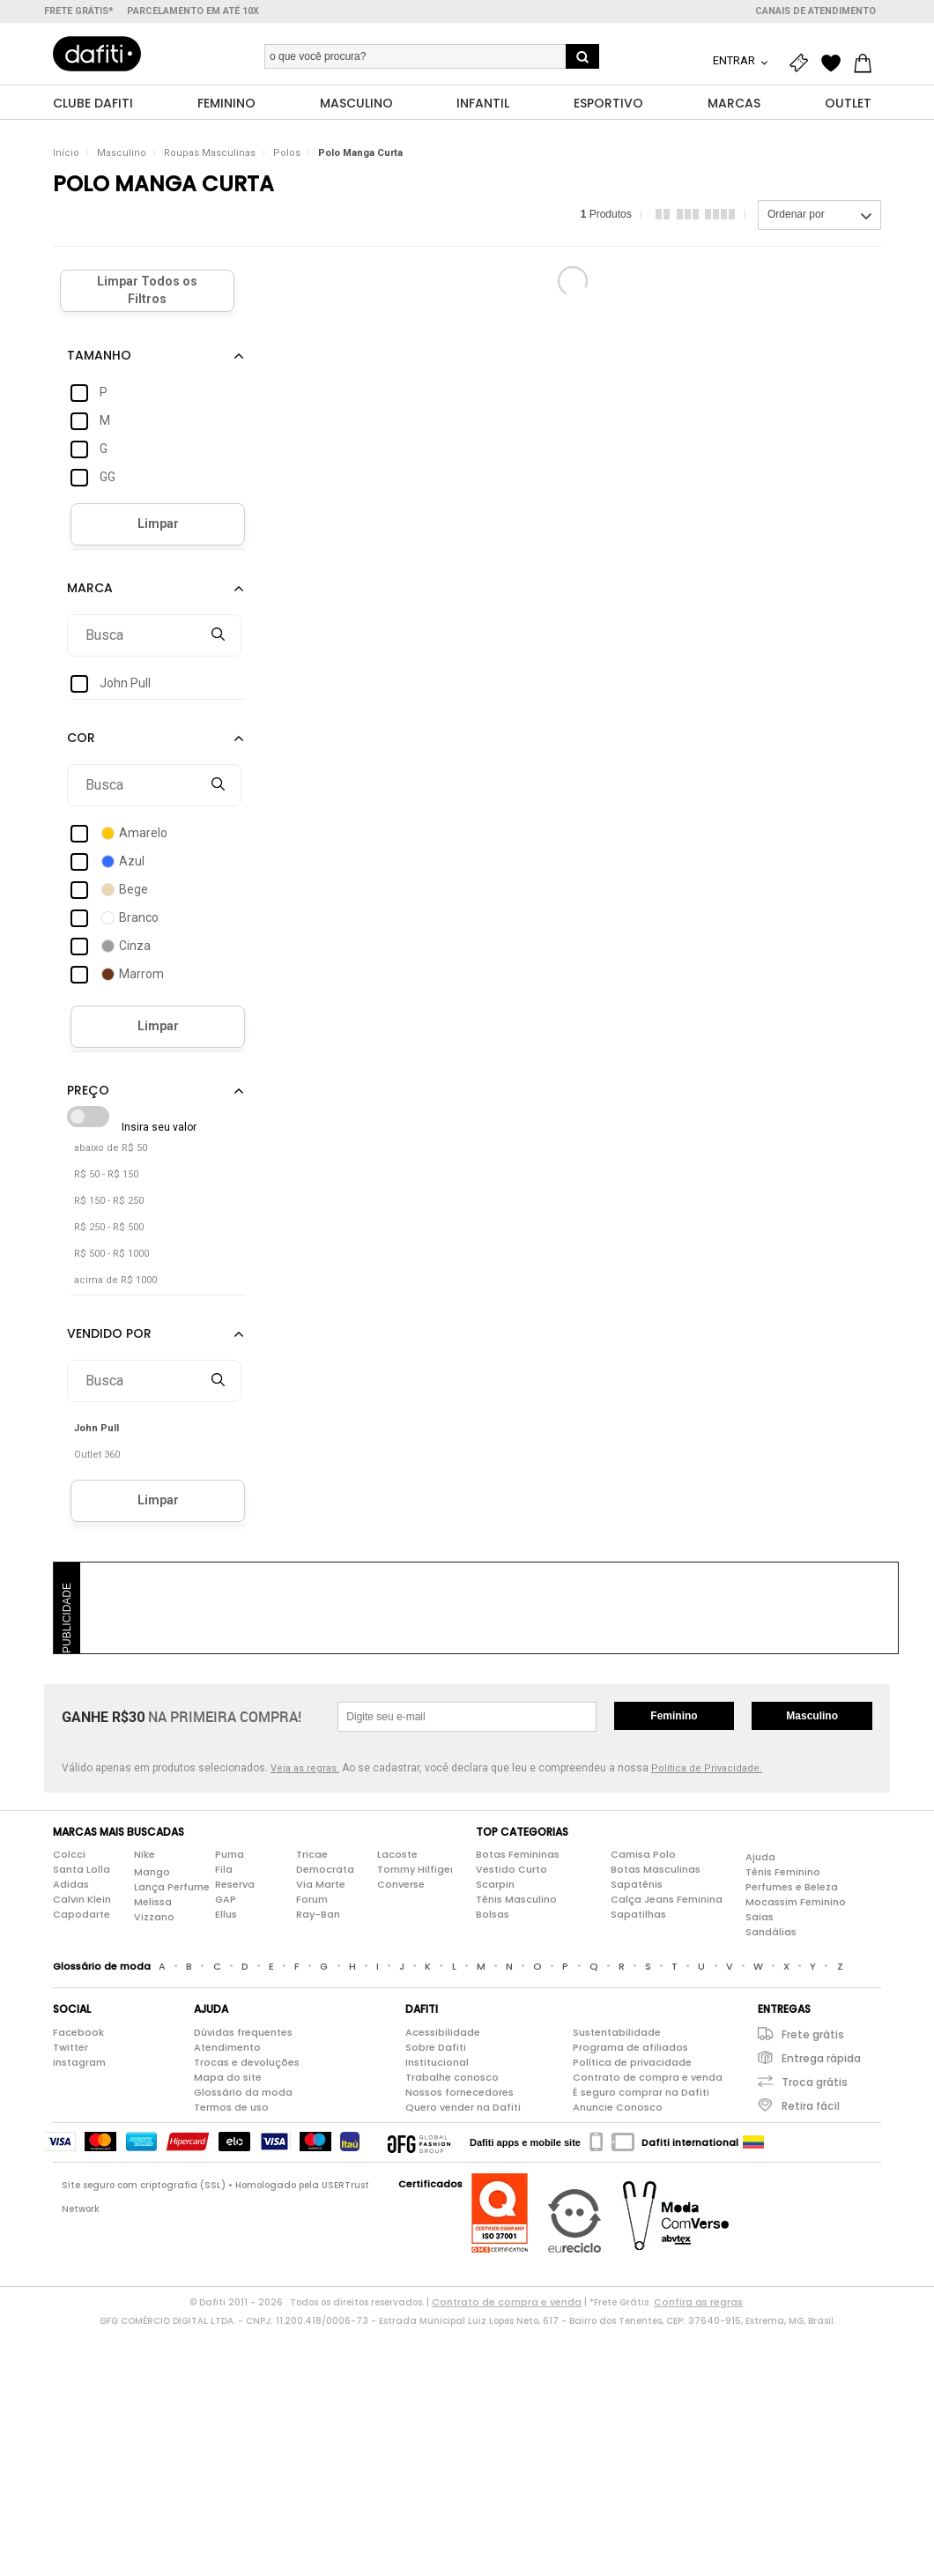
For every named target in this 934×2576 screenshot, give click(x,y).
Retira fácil (811, 2105)
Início (66, 154)
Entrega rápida (821, 2058)
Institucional (437, 2062)
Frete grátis (813, 2034)
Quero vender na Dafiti (463, 2107)
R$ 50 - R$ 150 (106, 1174)
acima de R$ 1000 (115, 1280)
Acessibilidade (442, 2032)
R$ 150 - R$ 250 (109, 1200)
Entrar (735, 60)
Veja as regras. (305, 1768)
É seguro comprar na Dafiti (641, 2092)
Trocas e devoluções (247, 2062)
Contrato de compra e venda (648, 2077)
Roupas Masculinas (210, 154)
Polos (286, 154)
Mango (152, 1872)
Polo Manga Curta (360, 154)
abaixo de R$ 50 (110, 1148)
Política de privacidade (632, 2062)
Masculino (121, 154)
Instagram (79, 2062)
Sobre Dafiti (435, 2047)
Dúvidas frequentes (243, 2032)
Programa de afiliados (630, 2047)
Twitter (70, 2047)
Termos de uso (231, 2107)
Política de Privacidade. (706, 1768)
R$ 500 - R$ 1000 (111, 1253)
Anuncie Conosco (618, 2107)
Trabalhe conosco (452, 2077)
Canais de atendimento (815, 11)
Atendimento (227, 2047)
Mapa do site (228, 2077)
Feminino (673, 1716)
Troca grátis (815, 2082)
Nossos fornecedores (459, 2092)
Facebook (78, 2032)
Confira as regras (698, 2302)
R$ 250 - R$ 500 (109, 1227)
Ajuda (760, 1857)
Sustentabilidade (617, 2032)
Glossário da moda (243, 2092)
